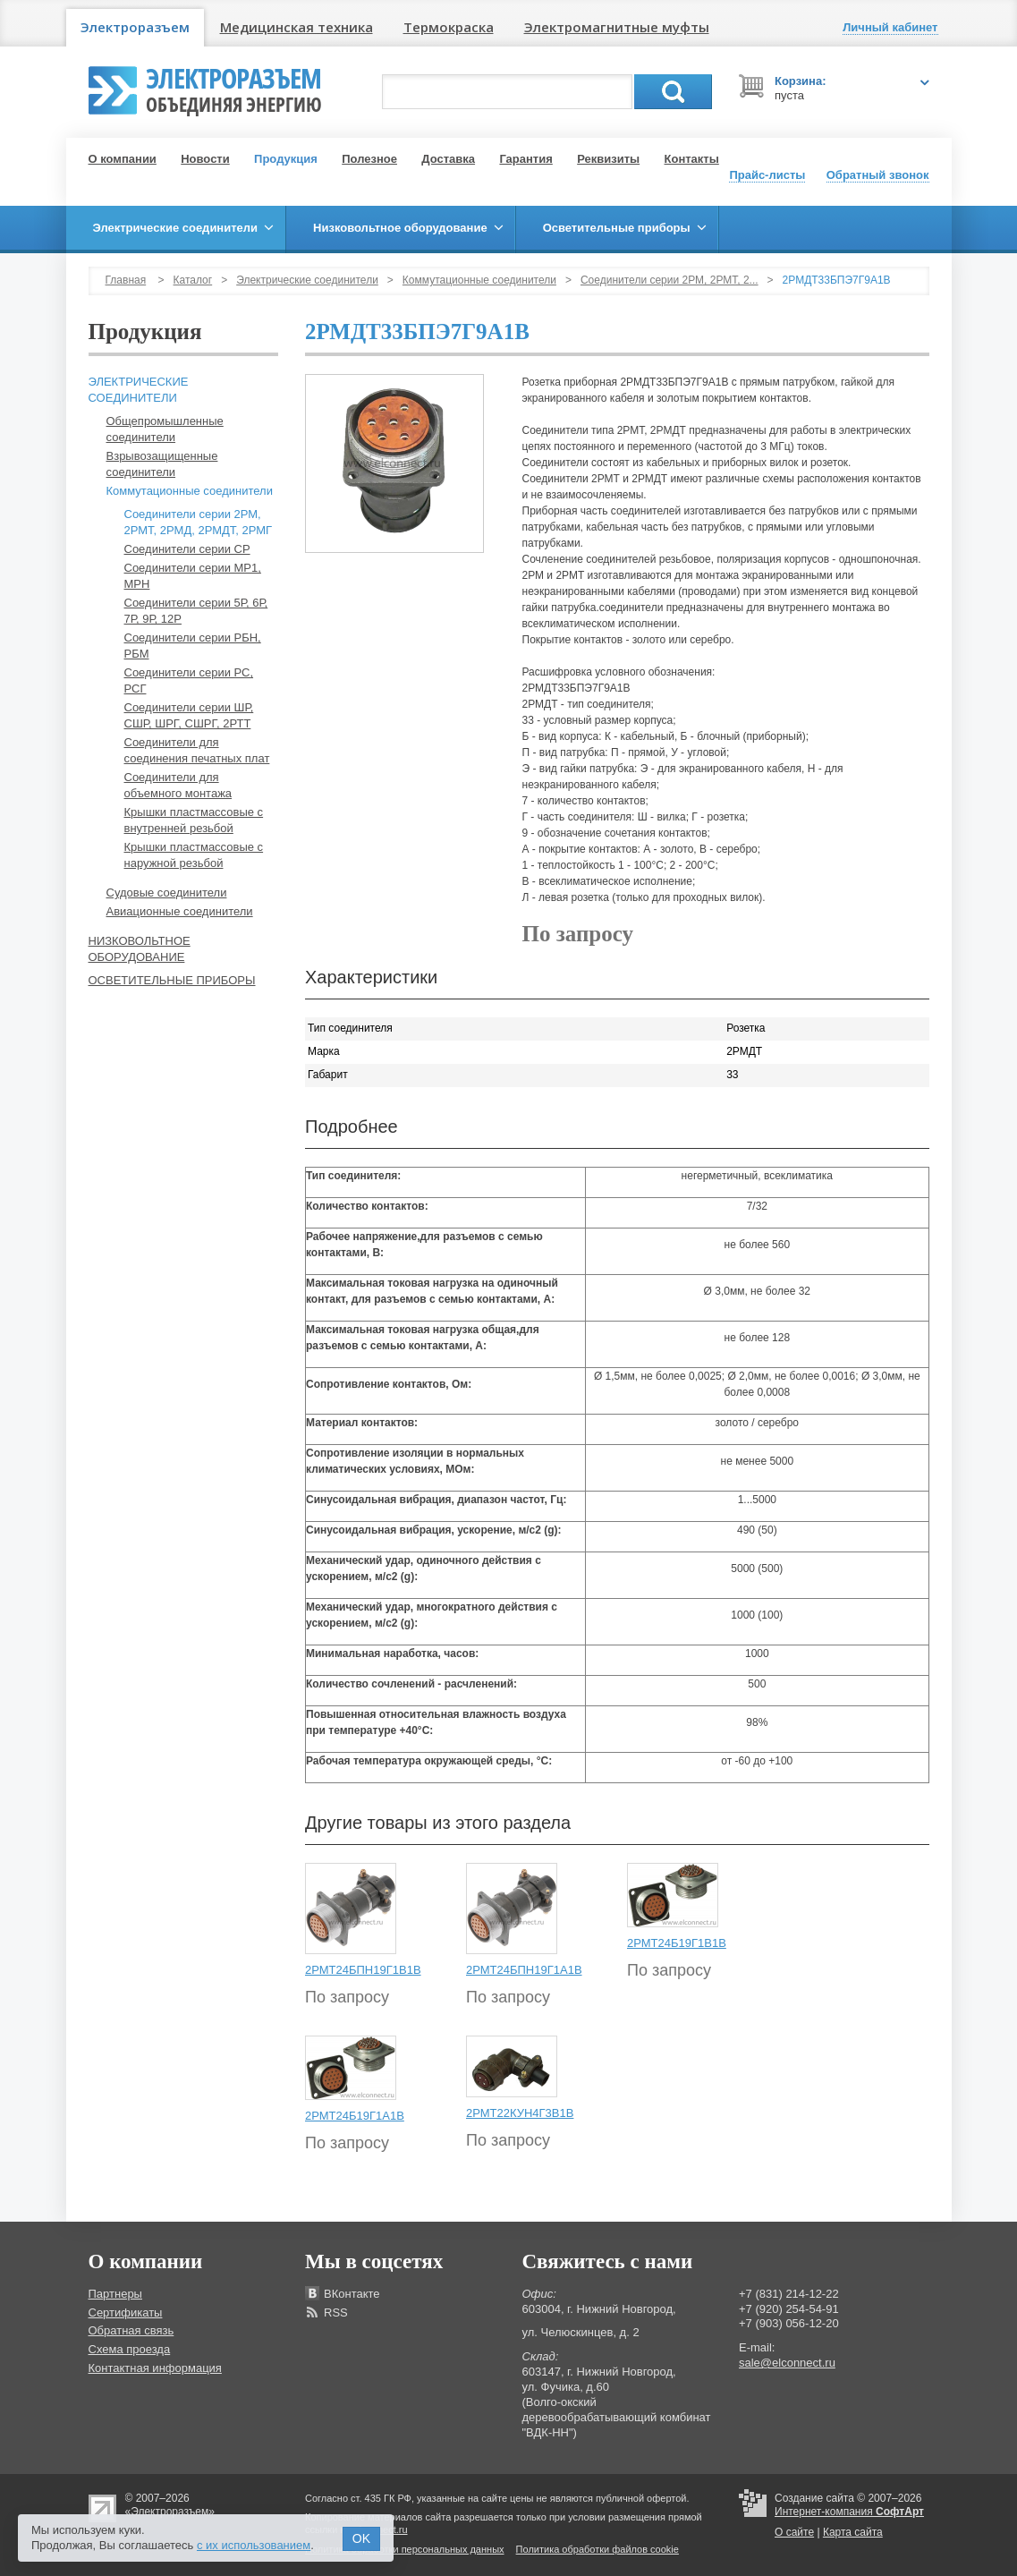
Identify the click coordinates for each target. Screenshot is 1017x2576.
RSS (336, 2312)
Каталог (193, 280)
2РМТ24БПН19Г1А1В (524, 1970)
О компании (123, 159)
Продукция (286, 159)
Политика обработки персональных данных (404, 2549)
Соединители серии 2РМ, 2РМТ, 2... (670, 280)
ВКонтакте (352, 2293)
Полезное (369, 159)
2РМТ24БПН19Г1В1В (363, 1970)
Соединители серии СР (187, 549)
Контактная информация (155, 2368)
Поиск (673, 91)
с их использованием (253, 2545)
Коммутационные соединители (479, 280)
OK (361, 2538)
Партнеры (115, 2293)
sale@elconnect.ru (787, 2362)
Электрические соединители (307, 280)
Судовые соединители (166, 892)
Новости (205, 159)
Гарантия (525, 159)
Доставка (448, 159)
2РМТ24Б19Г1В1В (676, 1943)
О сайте (794, 2532)
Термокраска (448, 27)
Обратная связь (131, 2330)
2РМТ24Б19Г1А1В (354, 2115)
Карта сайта (853, 2532)
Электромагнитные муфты (616, 27)
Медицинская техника (296, 27)
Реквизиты (608, 159)
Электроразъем (135, 27)
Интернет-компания (849, 2511)
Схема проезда (130, 2349)
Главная (126, 280)
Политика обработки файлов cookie (597, 2549)
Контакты (692, 159)
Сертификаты (126, 2312)
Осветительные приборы (172, 980)
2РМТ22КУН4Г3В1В (519, 2113)
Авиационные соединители (179, 911)
